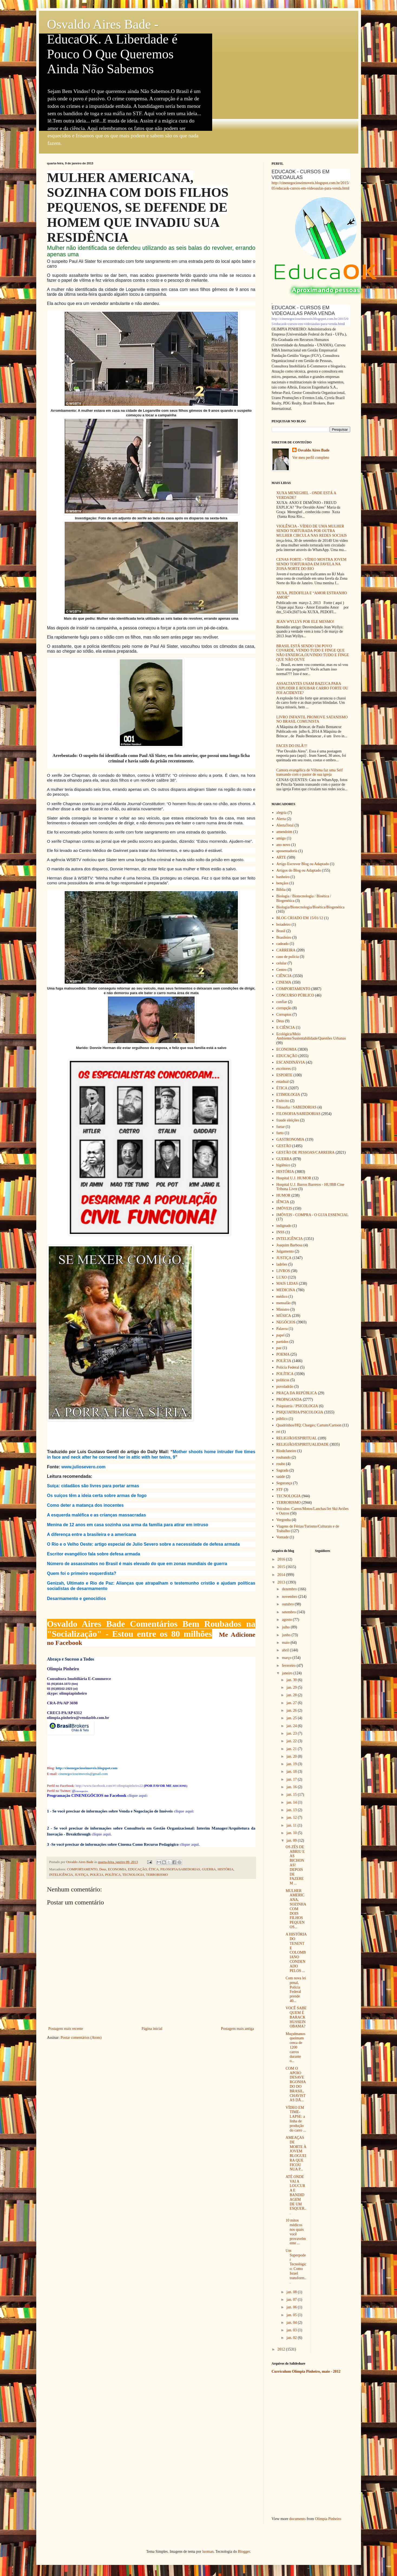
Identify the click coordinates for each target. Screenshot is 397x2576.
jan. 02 (292, 2338)
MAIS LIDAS (287, 1284)
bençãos (282, 883)
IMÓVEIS (284, 1208)
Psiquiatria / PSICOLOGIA (297, 1406)
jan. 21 (292, 1749)
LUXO (281, 1277)
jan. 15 (292, 1794)
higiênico (283, 1165)
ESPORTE (284, 1075)
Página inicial (152, 2029)
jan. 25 (292, 1718)
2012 (281, 2349)
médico (281, 1296)
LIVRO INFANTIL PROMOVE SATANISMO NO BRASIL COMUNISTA (312, 719)
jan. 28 (292, 1695)
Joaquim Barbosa (289, 1245)
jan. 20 (292, 1756)
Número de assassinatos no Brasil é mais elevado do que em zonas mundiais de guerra (137, 1563)
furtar (280, 1127)
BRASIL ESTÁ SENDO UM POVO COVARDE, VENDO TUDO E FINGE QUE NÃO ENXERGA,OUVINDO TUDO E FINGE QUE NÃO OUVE (312, 653)
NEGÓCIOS (286, 1322)
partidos (282, 1342)
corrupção (283, 1008)
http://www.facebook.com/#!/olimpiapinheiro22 (109, 1786)
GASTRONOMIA (290, 1139)
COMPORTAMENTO (82, 1869)
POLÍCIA (97, 1875)
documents (297, 2519)
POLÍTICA (113, 1875)
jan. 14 (292, 1802)
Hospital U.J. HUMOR (293, 1178)
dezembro (290, 1589)
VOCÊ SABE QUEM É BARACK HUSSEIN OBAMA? (296, 2017)
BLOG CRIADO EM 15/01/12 (299, 918)
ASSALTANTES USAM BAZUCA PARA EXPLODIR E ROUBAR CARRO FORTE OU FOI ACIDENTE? (312, 688)
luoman (208, 2552)
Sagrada (282, 1470)
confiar (281, 1002)
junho (286, 1635)
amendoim (284, 832)
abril (286, 1650)
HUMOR (283, 1195)
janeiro (287, 1673)
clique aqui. (190, 1844)
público (282, 1419)
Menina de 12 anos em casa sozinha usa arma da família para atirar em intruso (127, 1524)
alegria (281, 813)
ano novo (283, 845)
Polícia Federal (287, 1367)
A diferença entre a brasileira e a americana (91, 1534)
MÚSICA (283, 1316)
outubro (288, 1604)
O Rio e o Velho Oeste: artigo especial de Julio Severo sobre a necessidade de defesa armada (143, 1544)
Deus (102, 1869)
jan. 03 (292, 2330)
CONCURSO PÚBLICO (295, 995)
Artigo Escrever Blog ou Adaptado (302, 864)
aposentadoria (286, 851)
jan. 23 (292, 1733)
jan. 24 (292, 1726)
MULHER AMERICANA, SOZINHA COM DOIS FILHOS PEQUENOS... (296, 1909)
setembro (289, 1612)
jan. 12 (292, 1817)
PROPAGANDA (289, 1399)
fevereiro (289, 1666)
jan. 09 (292, 1840)
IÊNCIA (282, 1202)
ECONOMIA (117, 1869)
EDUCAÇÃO (137, 1869)
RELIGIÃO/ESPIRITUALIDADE (302, 1444)
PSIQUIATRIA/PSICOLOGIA (299, 1412)
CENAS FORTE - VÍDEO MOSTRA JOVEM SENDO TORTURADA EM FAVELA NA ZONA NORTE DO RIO (311, 564)
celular (281, 963)
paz (278, 1348)
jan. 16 (292, 1787)
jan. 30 (292, 1680)
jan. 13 (292, 1810)
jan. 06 (292, 2307)
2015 (281, 1567)
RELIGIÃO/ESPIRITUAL (296, 1438)
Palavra (282, 1329)
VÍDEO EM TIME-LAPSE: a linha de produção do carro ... (296, 2119)
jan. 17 (292, 1779)
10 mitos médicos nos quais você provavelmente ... (296, 2231)
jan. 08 (292, 2292)
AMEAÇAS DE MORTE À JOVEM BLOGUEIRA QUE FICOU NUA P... (296, 2154)
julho (286, 1627)
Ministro (282, 1309)
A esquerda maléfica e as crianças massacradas (96, 1515)
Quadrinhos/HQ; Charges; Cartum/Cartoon (309, 1425)
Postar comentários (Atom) (81, 2038)
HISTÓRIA (226, 1869)
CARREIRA (286, 950)
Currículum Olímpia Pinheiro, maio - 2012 (306, 2371)
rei (278, 1432)
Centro (281, 970)
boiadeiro (283, 924)
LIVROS (283, 1271)
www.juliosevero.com (83, 1467)
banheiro (283, 877)
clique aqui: (137, 1795)
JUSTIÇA (81, 1875)
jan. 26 (292, 1710)
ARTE (281, 857)
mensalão (283, 1303)
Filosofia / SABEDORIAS (296, 1107)
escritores (283, 1069)
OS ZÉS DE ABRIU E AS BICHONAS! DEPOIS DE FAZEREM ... (295, 1865)
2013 (281, 1582)
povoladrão (284, 1387)
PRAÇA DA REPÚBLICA (296, 1393)
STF (279, 1490)
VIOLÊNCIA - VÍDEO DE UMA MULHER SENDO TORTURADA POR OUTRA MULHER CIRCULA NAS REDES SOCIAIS (311, 530)
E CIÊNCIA (285, 1027)
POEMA (283, 1354)
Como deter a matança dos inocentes (85, 1505)
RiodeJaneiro (286, 1451)
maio (286, 1643)
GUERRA (209, 1869)
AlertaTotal (285, 825)
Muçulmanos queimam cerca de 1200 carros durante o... (295, 2047)
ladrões (281, 1264)
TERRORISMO (157, 1875)
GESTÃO (283, 1146)
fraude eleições (287, 1120)
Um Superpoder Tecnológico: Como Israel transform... (296, 2267)
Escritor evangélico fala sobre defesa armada (93, 1554)
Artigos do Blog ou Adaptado (298, 870)
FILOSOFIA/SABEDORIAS (180, 1869)
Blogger (244, 2552)
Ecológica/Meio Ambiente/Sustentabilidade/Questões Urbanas (311, 1036)
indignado (283, 1226)
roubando (283, 1457)
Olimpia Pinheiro (328, 2519)
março (287, 1658)
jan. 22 (292, 1741)
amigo (281, 838)
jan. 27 (292, 1703)
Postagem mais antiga (237, 2029)
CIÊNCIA (284, 976)
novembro (290, 1597)
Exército (282, 1101)
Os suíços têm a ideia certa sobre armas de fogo (97, 1495)
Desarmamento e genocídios (76, 1598)
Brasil (280, 931)
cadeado (282, 944)
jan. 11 (292, 1825)
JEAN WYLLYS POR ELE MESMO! (305, 622)
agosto (287, 1620)
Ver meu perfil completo (310, 458)
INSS (280, 1232)
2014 (281, 1575)
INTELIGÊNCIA (61, 1875)
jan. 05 (292, 2315)
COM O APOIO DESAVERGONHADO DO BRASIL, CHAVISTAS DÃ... (296, 2084)
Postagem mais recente (65, 2029)
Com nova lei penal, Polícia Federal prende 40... (296, 1989)
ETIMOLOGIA (288, 1095)
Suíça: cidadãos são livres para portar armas (93, 1485)
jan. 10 (292, 1833)
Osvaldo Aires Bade (313, 450)
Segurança (284, 1483)
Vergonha (283, 1520)
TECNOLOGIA (133, 1875)
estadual (282, 1082)
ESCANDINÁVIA (290, 1062)
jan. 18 (292, 1772)
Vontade (282, 1537)
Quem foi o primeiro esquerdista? (81, 1573)
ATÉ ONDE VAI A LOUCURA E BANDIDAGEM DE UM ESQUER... (296, 2195)
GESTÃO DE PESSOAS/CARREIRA (305, 1152)
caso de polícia (287, 957)
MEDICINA (285, 1290)
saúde (280, 1477)
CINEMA (283, 982)
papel (280, 1335)
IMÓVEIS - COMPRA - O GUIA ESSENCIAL (312, 1215)
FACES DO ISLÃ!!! (291, 746)
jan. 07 (292, 2300)
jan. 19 (292, 1764)
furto (280, 1133)
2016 (281, 1559)
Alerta (281, 819)
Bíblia (281, 890)
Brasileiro (283, 937)
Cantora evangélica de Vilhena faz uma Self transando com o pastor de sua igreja (309, 772)
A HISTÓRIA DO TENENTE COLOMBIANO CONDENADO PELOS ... (296, 1952)
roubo (280, 1464)
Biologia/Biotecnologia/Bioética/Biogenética (310, 907)
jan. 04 (292, 2323)
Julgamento (285, 1251)
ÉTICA (154, 1869)
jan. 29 (292, 1687)
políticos (282, 1380)
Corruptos (283, 1015)
